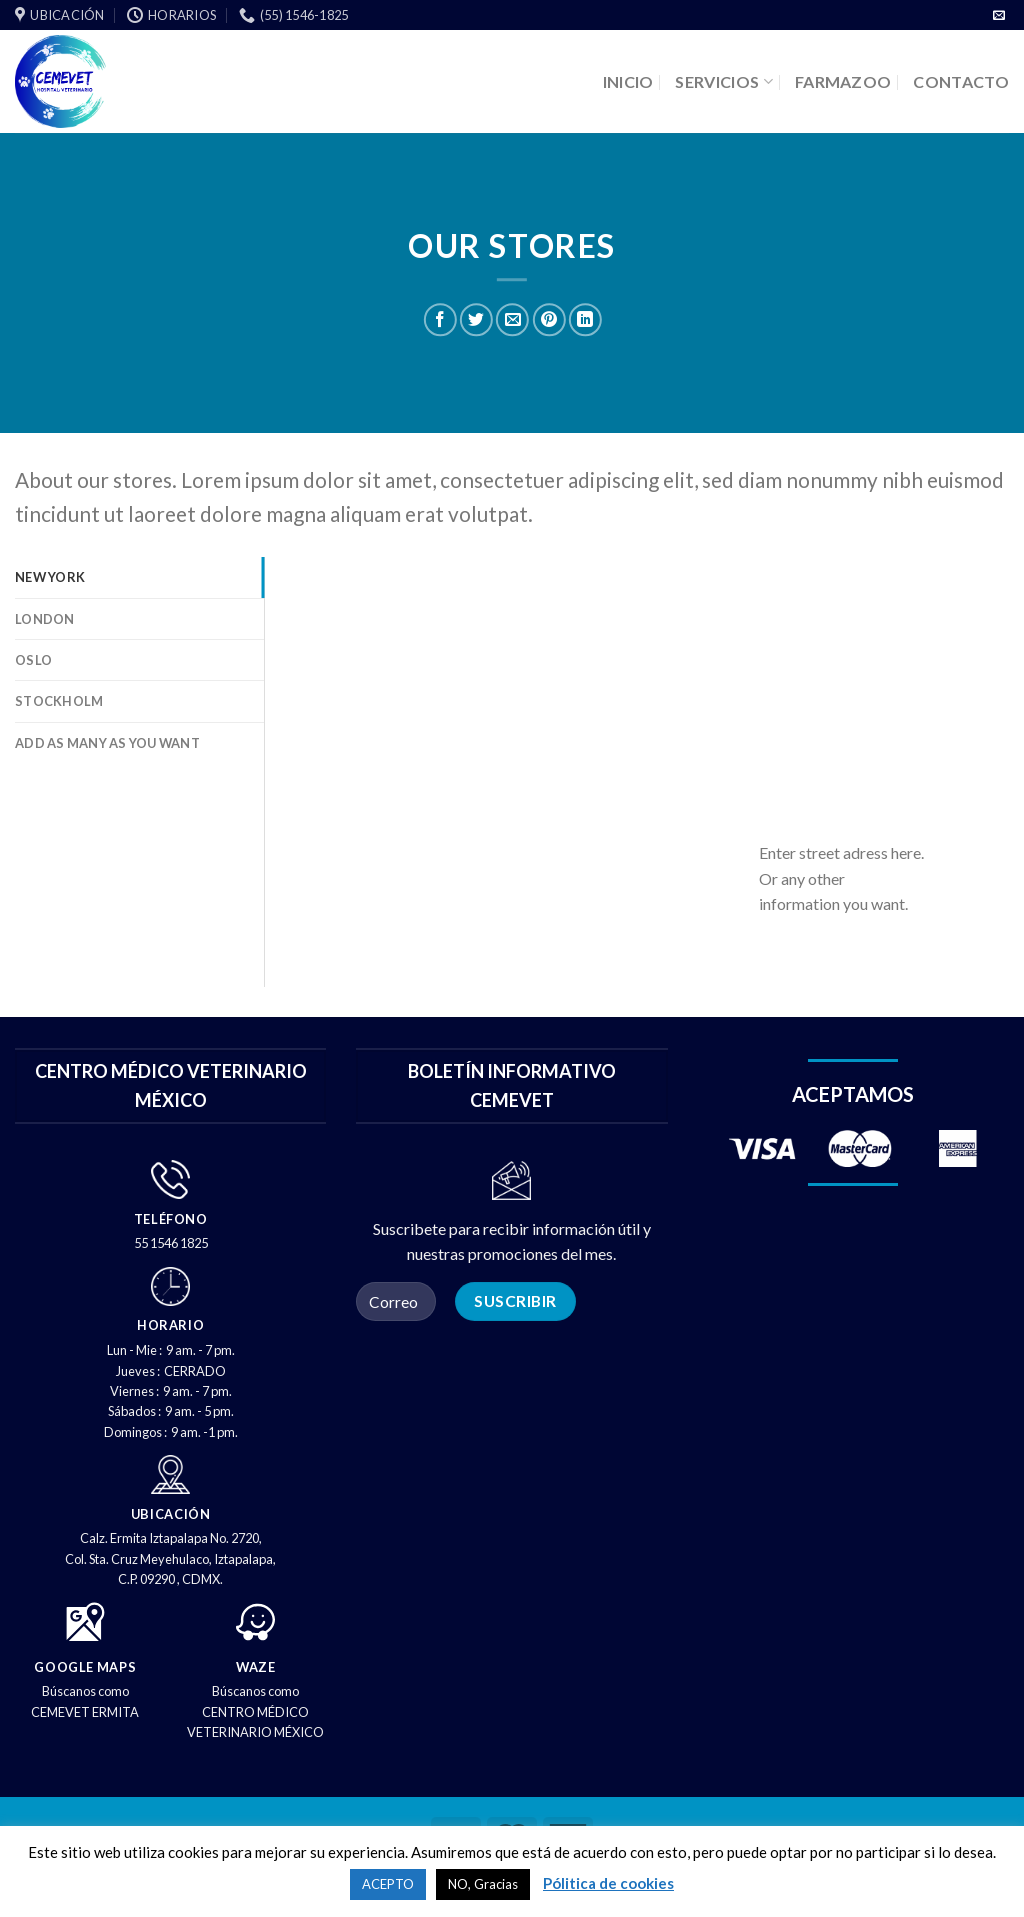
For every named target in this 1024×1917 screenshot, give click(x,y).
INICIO (628, 81)
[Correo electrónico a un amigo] (512, 320)
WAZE (256, 1667)
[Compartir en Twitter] (476, 320)
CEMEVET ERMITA (85, 1712)
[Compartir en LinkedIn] (585, 320)
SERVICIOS (723, 81)
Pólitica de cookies (608, 1883)
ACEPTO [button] (388, 1884)
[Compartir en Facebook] (440, 320)
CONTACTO (961, 81)
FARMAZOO (843, 81)
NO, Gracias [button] (483, 1884)
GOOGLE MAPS (85, 1667)
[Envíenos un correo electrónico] (999, 16)
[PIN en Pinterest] (548, 320)
